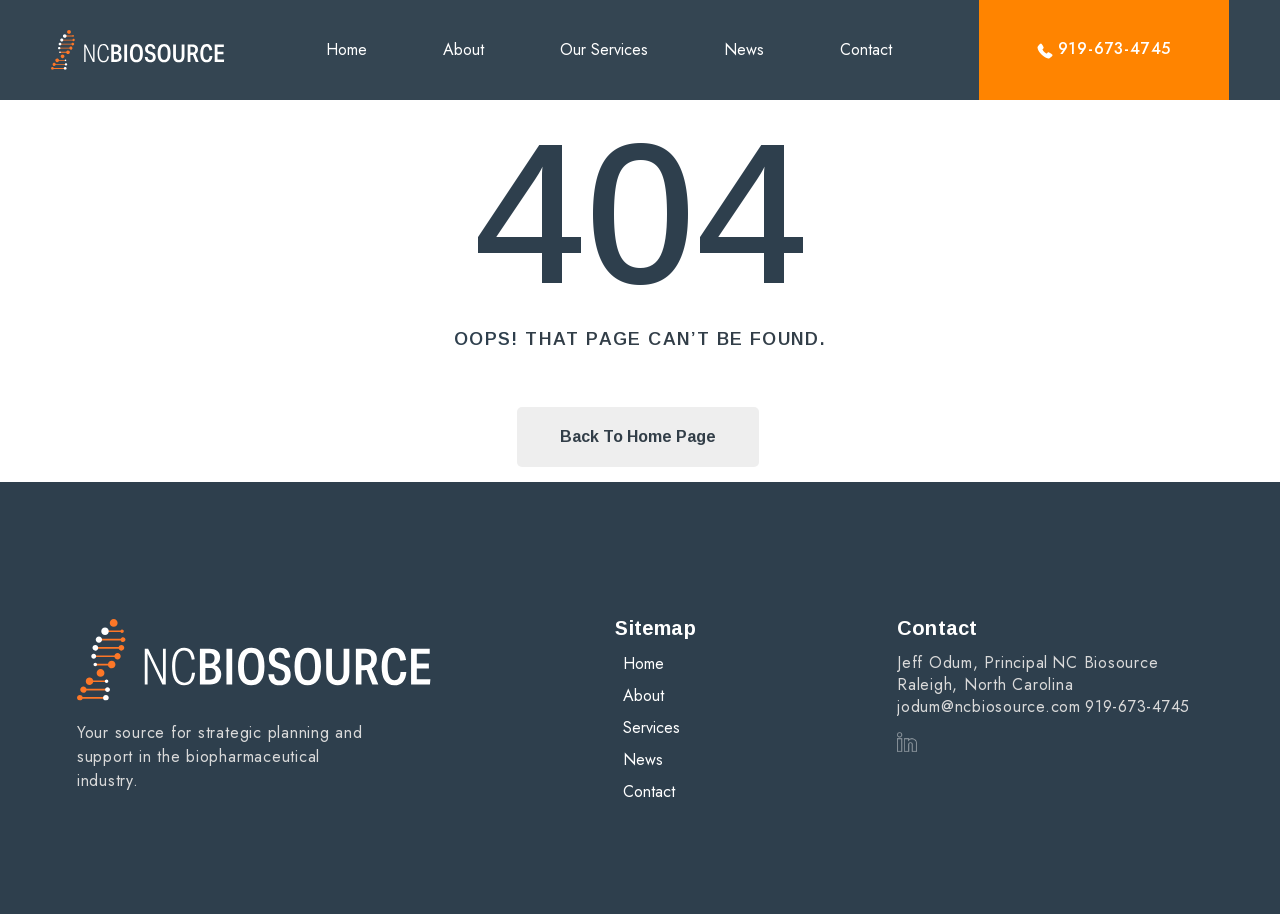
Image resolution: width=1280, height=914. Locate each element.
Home (346, 49)
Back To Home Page (638, 436)
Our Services (604, 49)
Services (651, 727)
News (744, 49)
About (463, 49)
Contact (866, 49)
